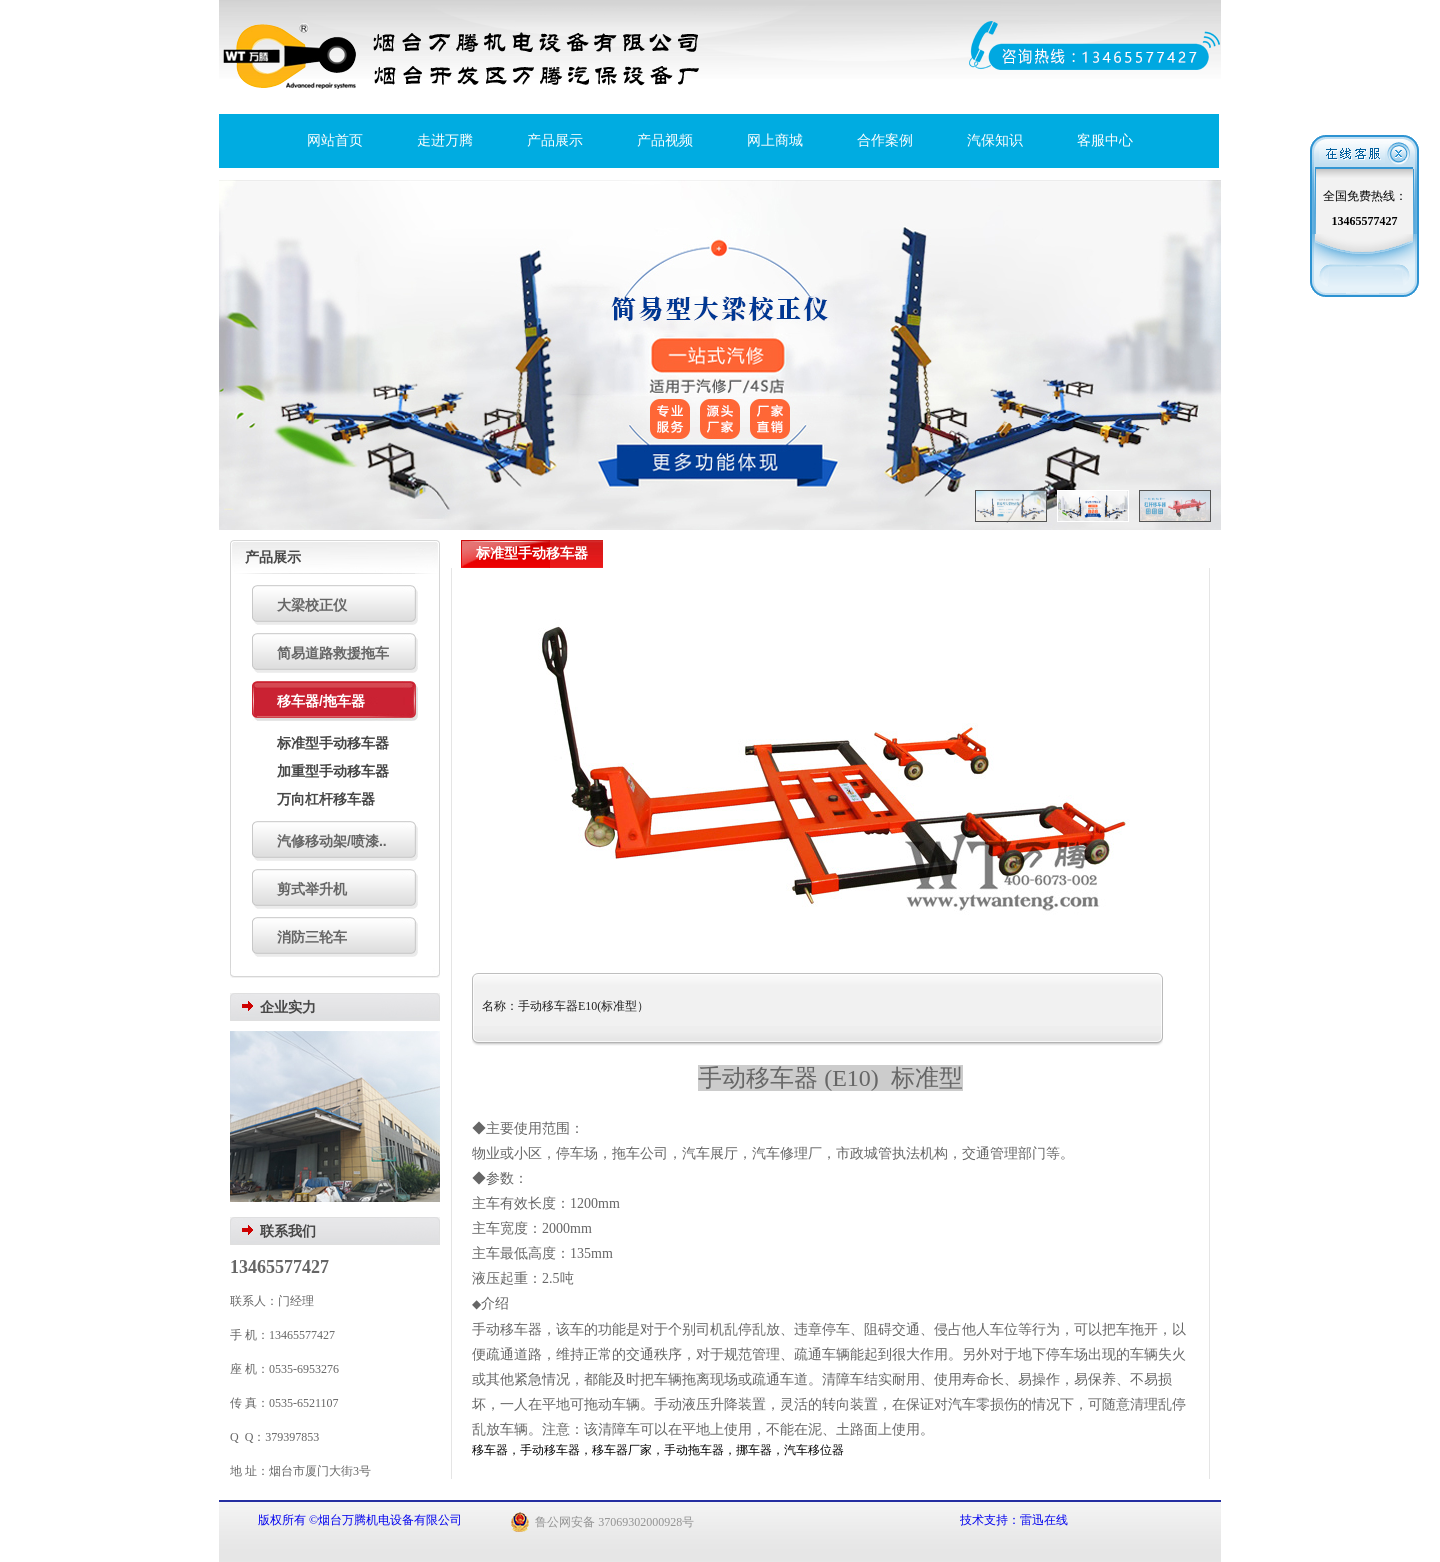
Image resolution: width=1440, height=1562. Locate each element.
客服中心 (1105, 140)
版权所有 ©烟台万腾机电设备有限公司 (361, 1520)
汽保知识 (995, 140)
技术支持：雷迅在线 (1014, 1520)
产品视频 (665, 140)
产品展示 (555, 140)
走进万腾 (445, 140)
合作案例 (885, 140)
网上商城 (775, 140)
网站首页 (335, 140)
